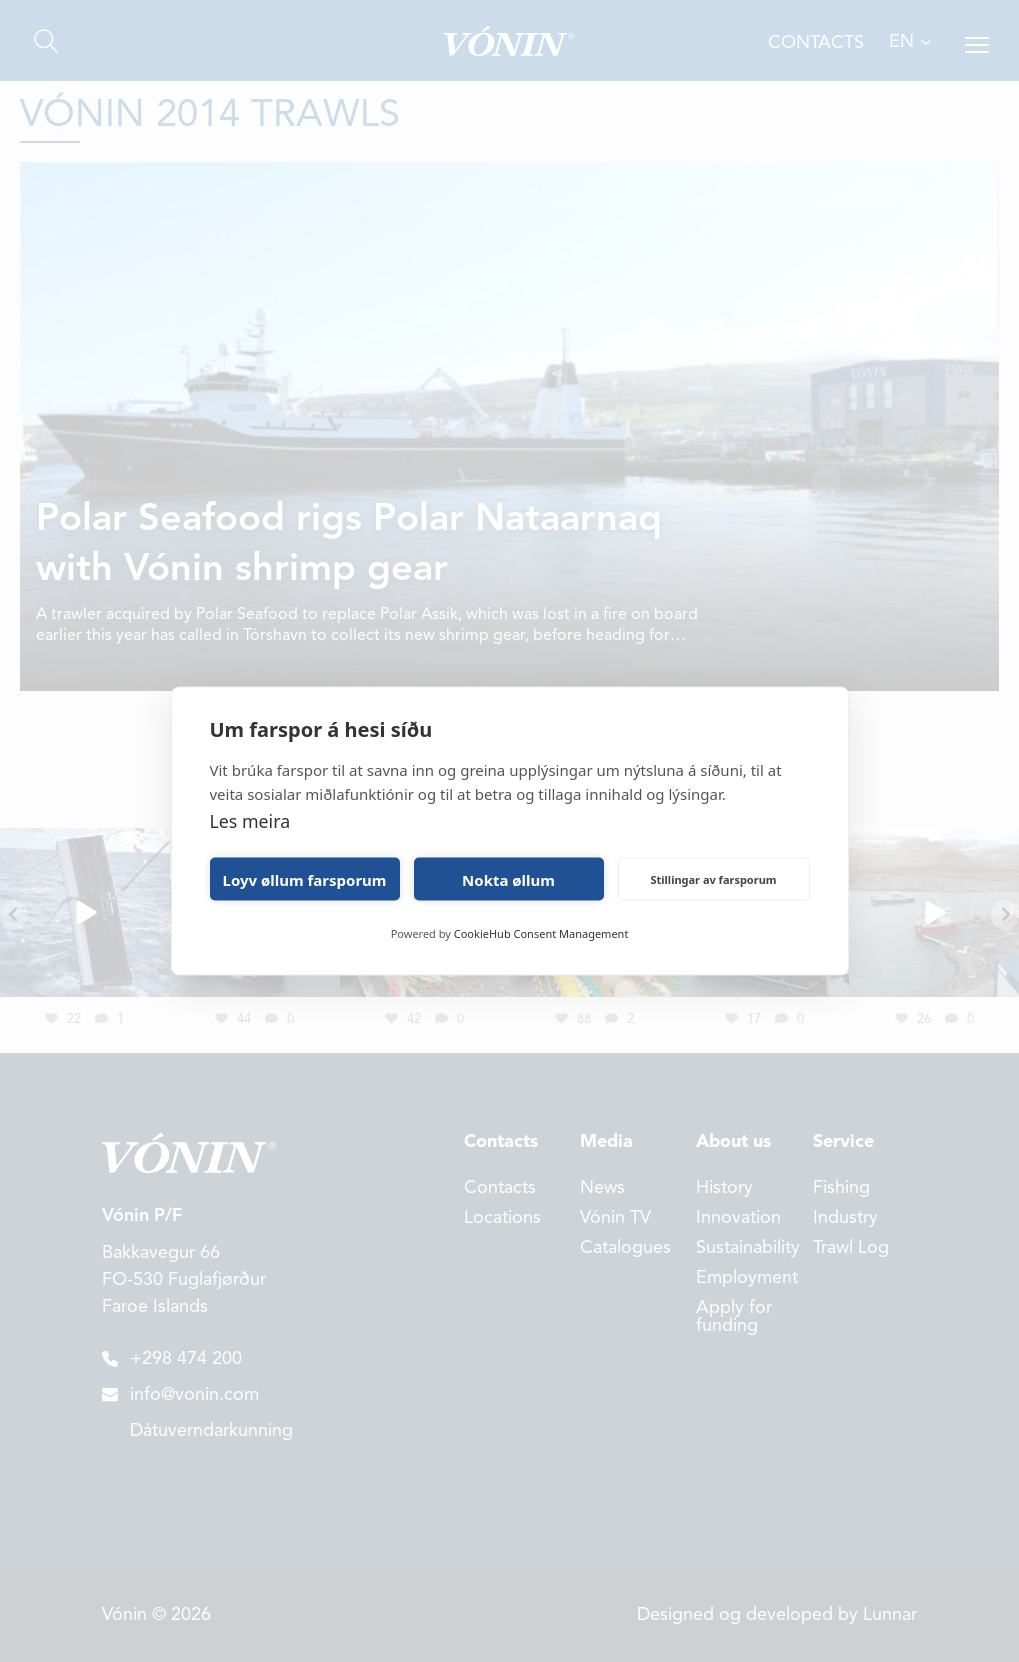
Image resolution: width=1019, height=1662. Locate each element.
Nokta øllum (508, 879)
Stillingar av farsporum (713, 878)
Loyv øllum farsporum (305, 879)
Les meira (251, 821)
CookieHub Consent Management (541, 933)
